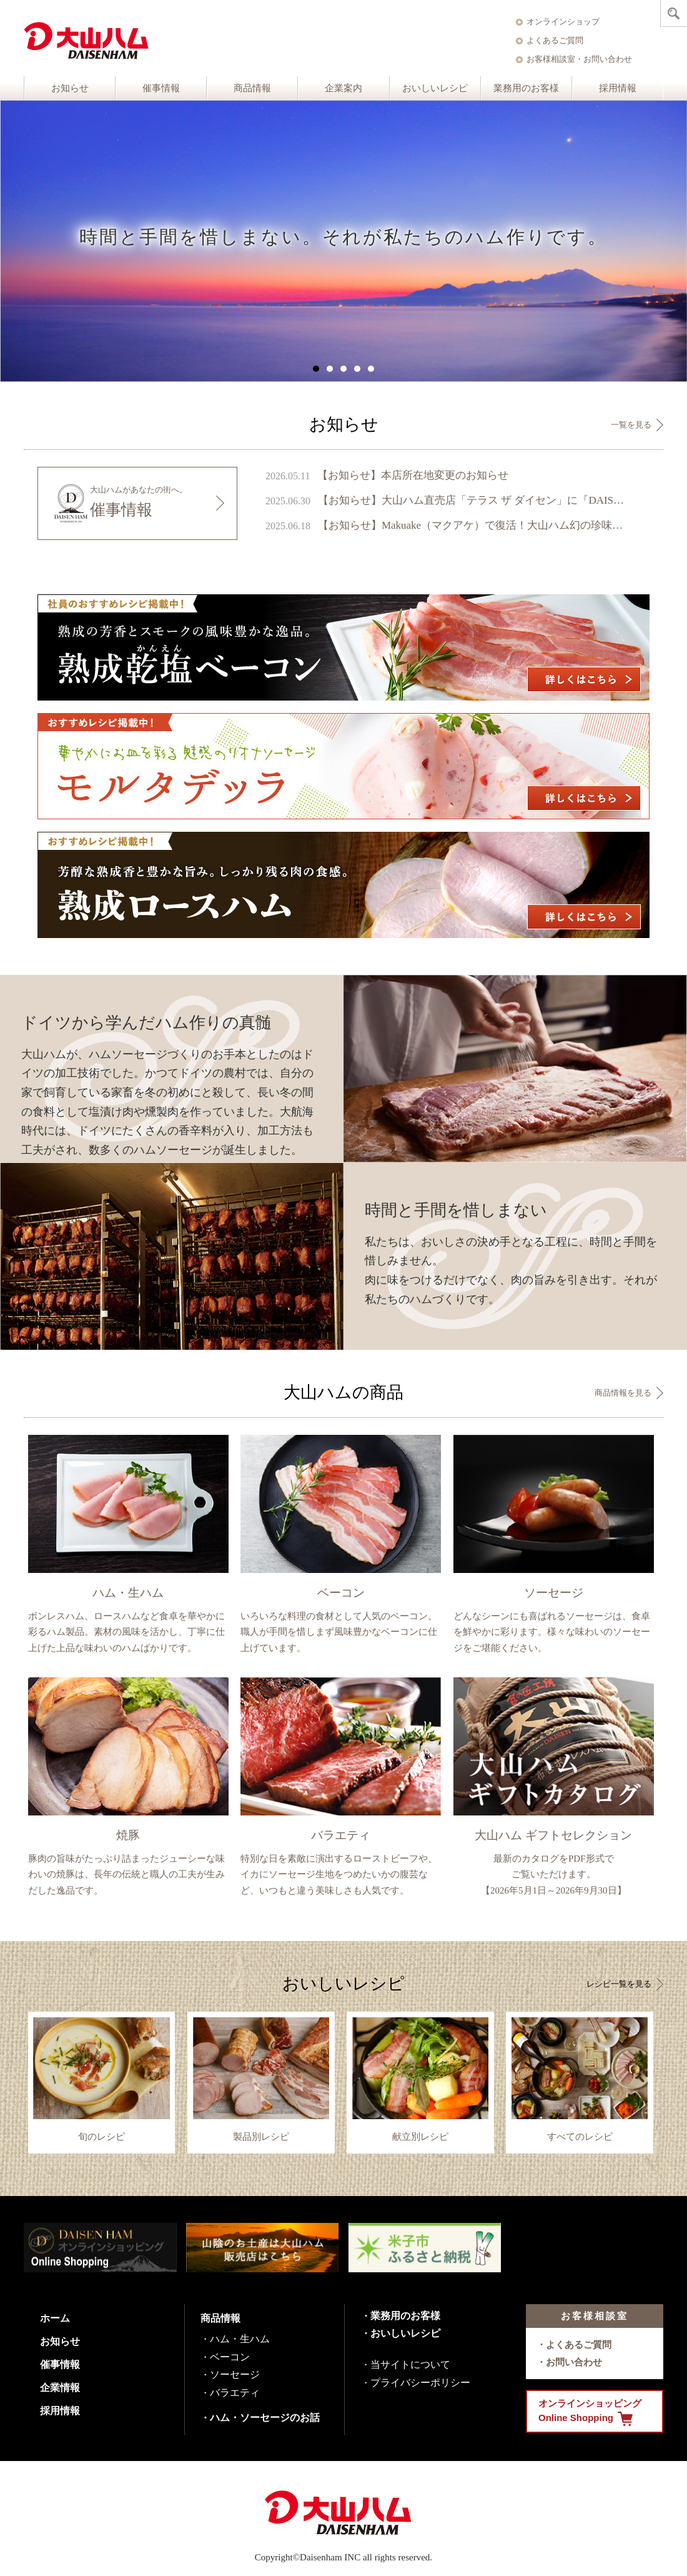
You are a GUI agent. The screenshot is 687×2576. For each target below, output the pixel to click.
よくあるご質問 (554, 40)
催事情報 (161, 88)
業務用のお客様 (526, 88)
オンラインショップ (563, 21)
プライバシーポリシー (420, 2382)
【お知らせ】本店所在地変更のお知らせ (412, 475)
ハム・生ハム (240, 2339)
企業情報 (60, 2387)
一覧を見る (631, 424)
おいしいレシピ (435, 88)
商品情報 (252, 88)
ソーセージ (235, 2374)
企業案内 (343, 88)
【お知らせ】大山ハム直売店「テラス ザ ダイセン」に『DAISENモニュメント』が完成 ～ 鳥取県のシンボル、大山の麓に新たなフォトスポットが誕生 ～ (473, 500)
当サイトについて (410, 2364)
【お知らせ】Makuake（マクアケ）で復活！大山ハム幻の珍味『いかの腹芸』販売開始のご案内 (473, 525)
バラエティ (235, 2392)
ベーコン (230, 2357)
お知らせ (70, 88)
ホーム (55, 2318)
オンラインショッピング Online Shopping (589, 2411)
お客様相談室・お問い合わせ (579, 59)
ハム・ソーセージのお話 (265, 2417)
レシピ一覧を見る (618, 1984)
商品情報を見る (623, 1392)
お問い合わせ (574, 2362)
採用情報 (617, 88)
